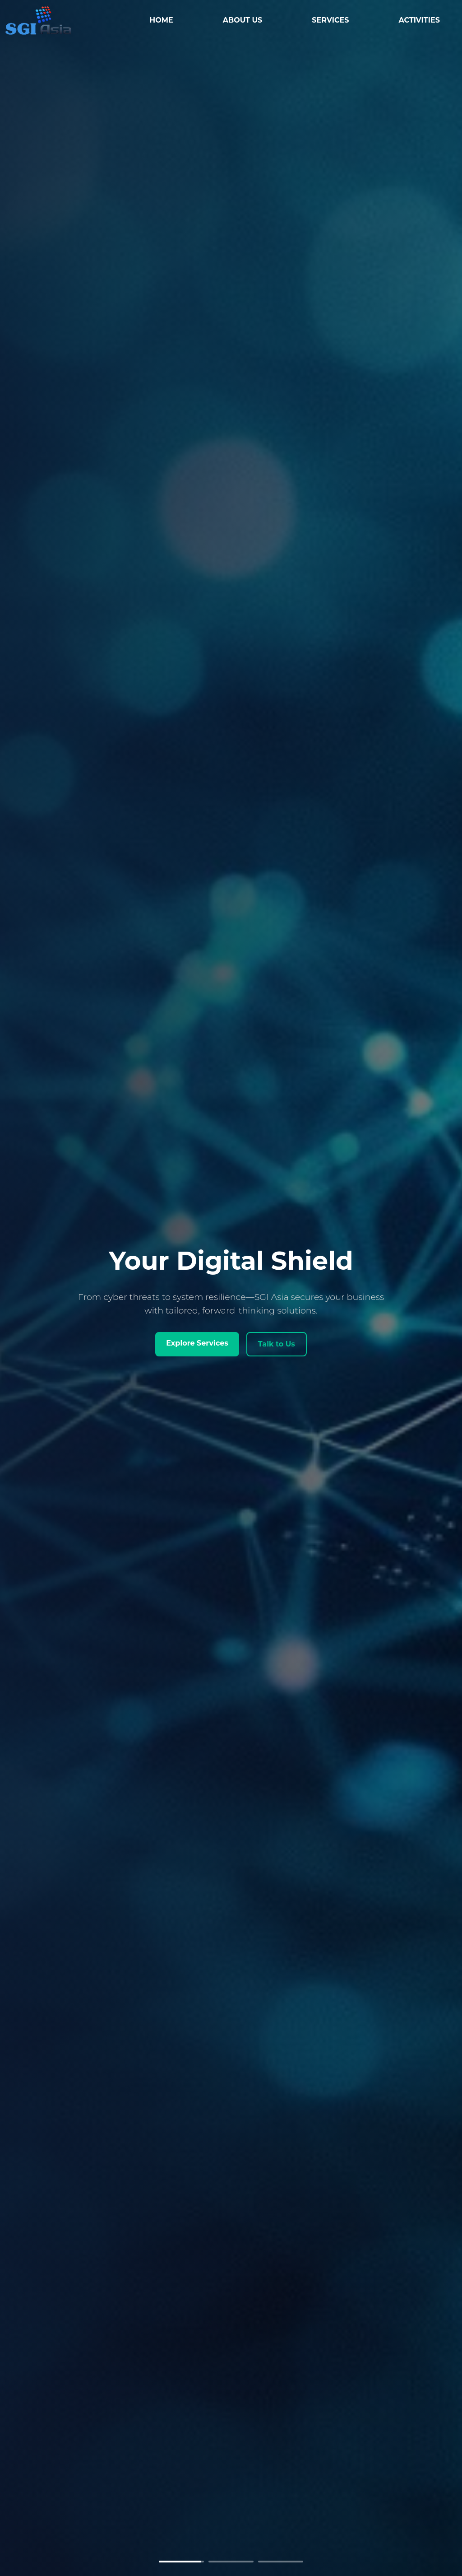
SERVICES (336, 20)
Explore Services (197, 1343)
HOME (167, 20)
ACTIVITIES (425, 20)
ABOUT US (249, 20)
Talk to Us (276, 1344)
